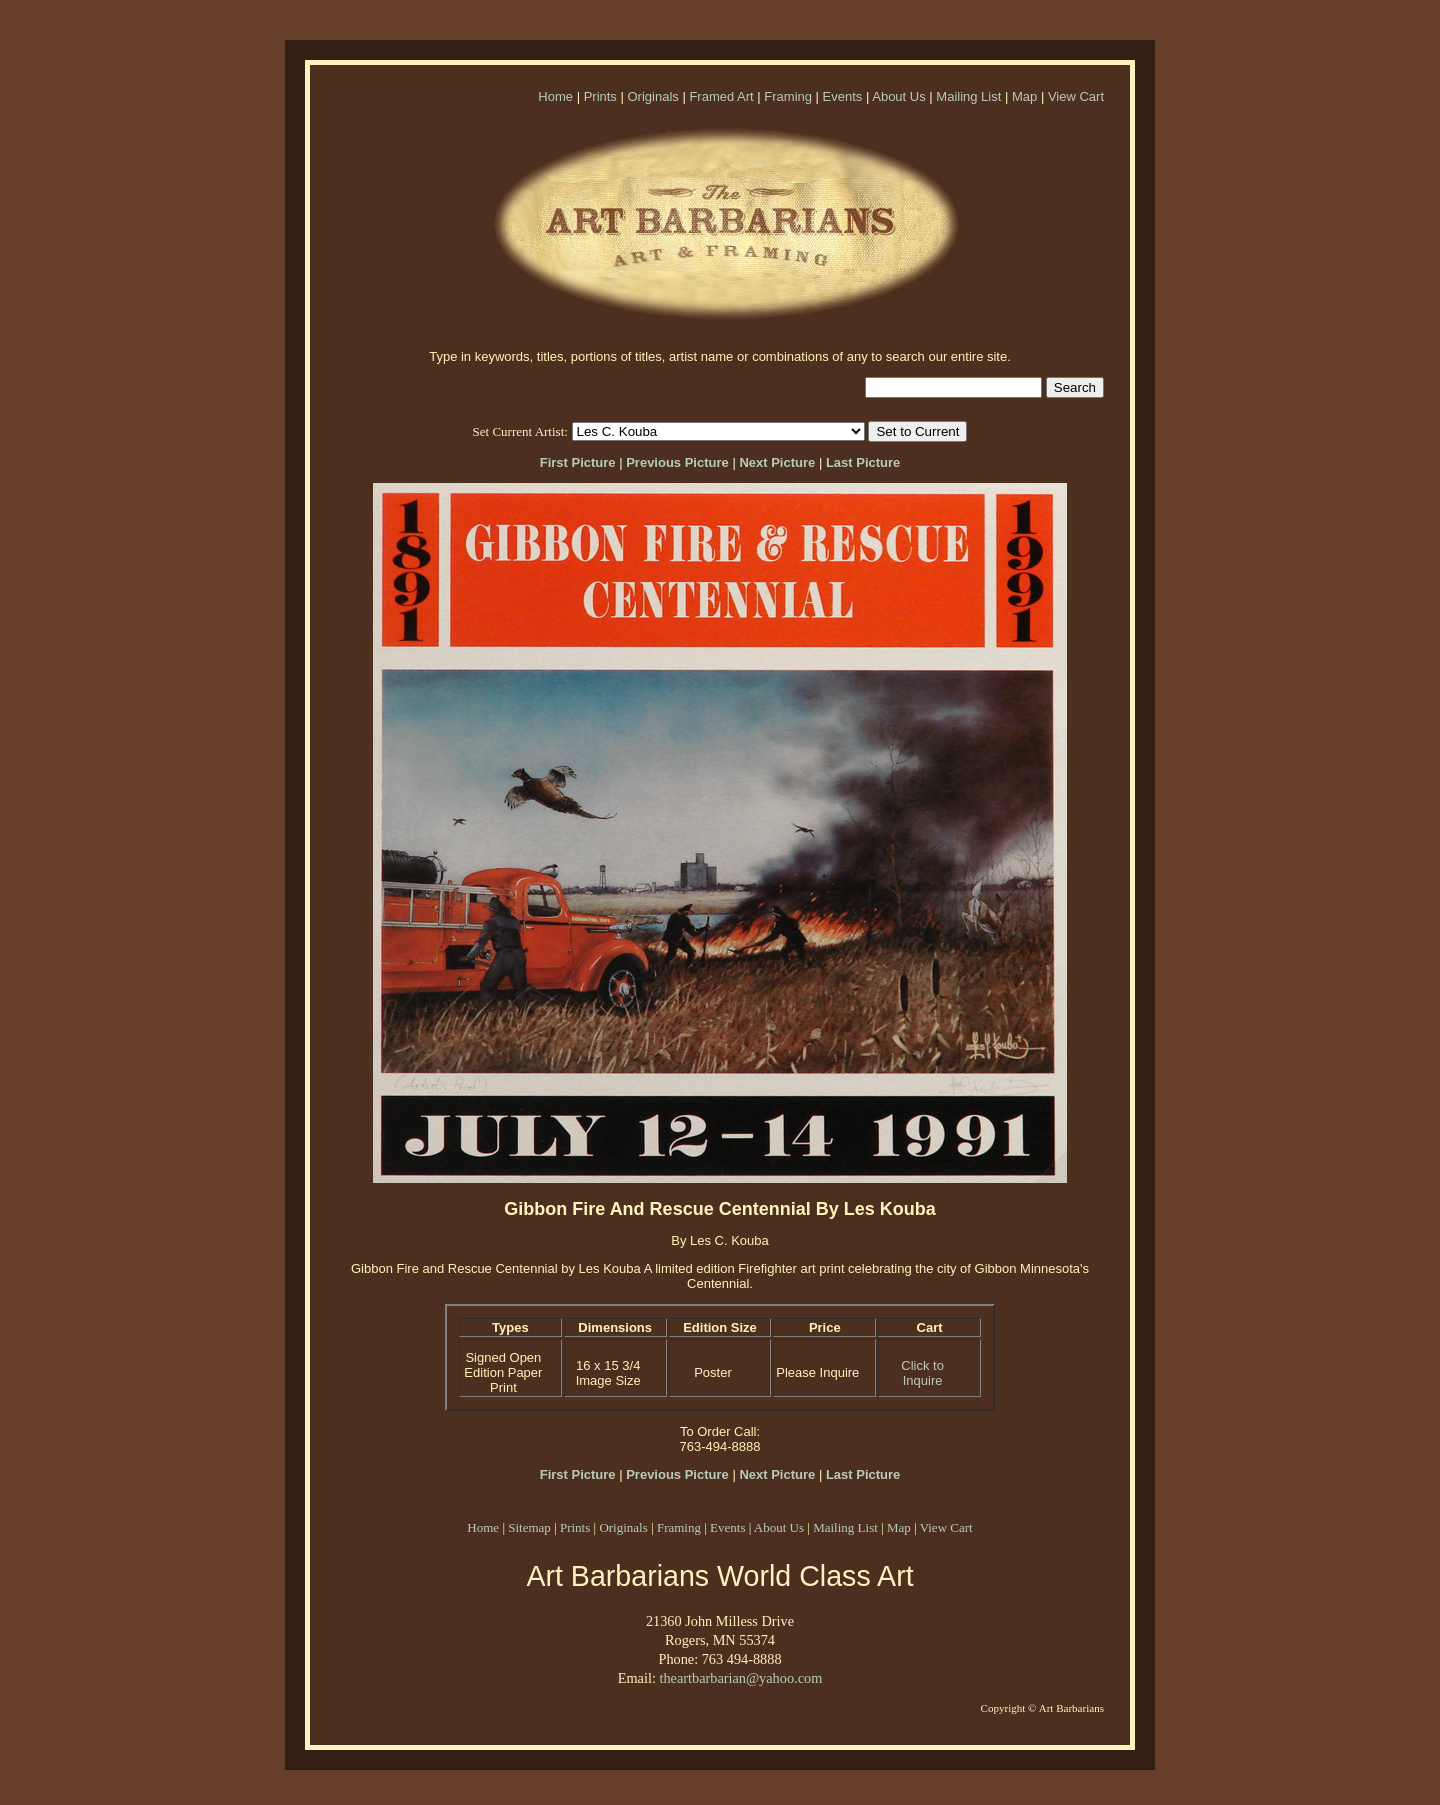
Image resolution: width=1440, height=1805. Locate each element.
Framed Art (721, 96)
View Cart (1076, 96)
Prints (600, 96)
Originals (652, 96)
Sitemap (529, 1527)
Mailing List (968, 96)
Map (1024, 96)
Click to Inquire (922, 1373)
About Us (898, 96)
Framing (788, 96)
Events (843, 96)
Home (555, 96)
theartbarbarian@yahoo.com (740, 1678)
